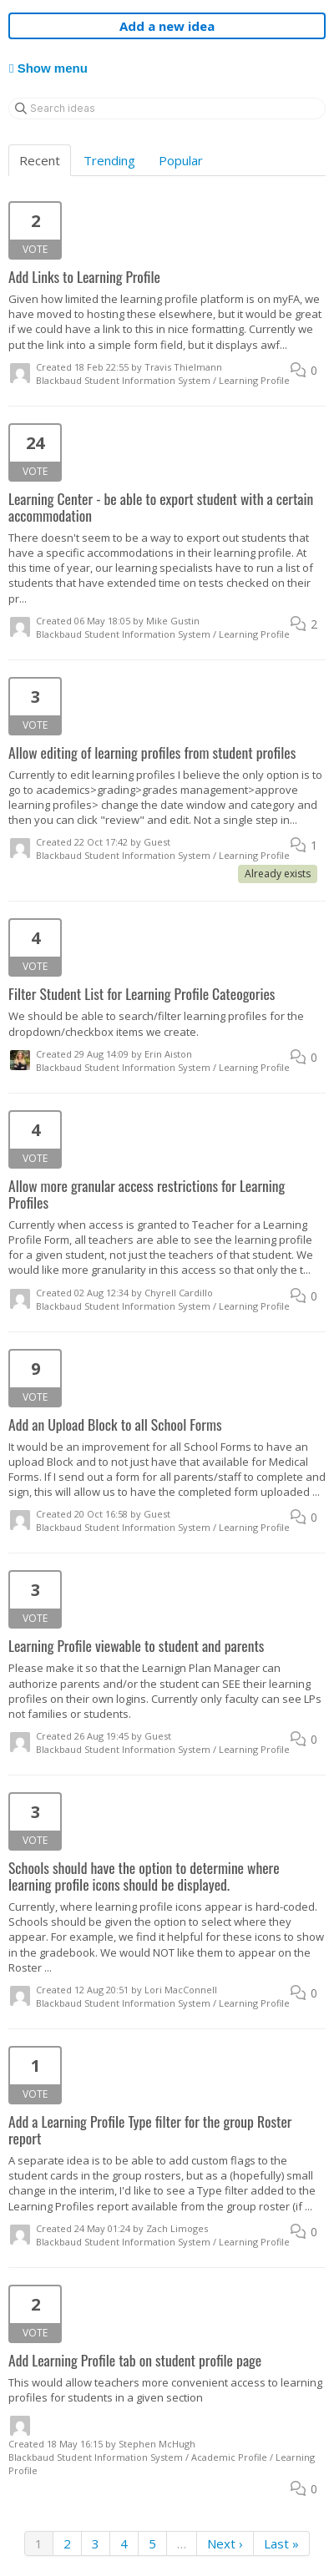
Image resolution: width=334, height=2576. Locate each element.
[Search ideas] (167, 108)
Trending (109, 160)
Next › (225, 2543)
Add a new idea (167, 26)
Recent (39, 160)
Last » (281, 2543)
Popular (181, 160)
